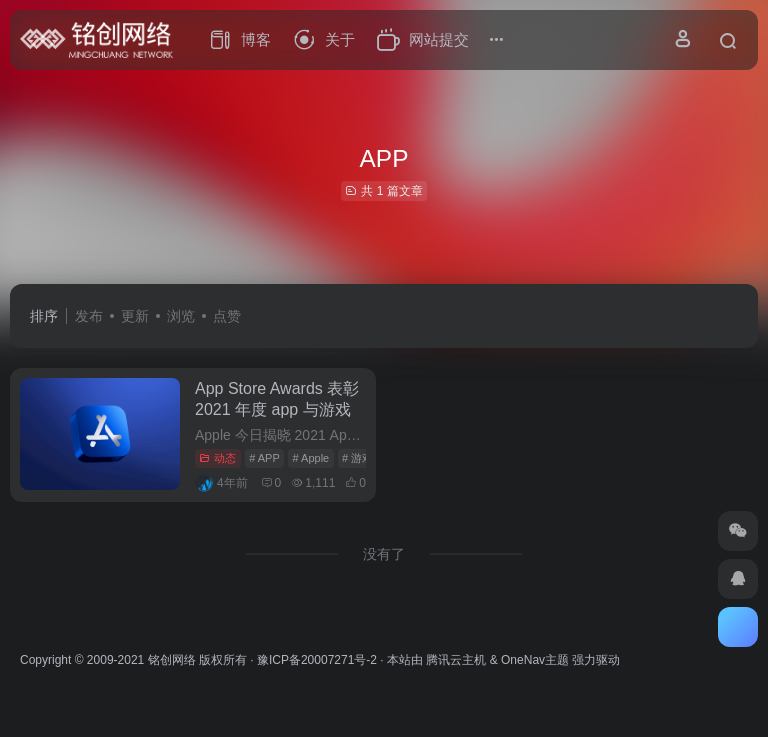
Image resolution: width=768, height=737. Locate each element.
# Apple (311, 458)
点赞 (227, 316)
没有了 (384, 554)
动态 (217, 458)
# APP (264, 458)
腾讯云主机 (456, 660)
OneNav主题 (535, 660)
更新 (135, 316)
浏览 (181, 316)
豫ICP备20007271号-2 (317, 660)
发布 (89, 316)
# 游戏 (357, 458)
